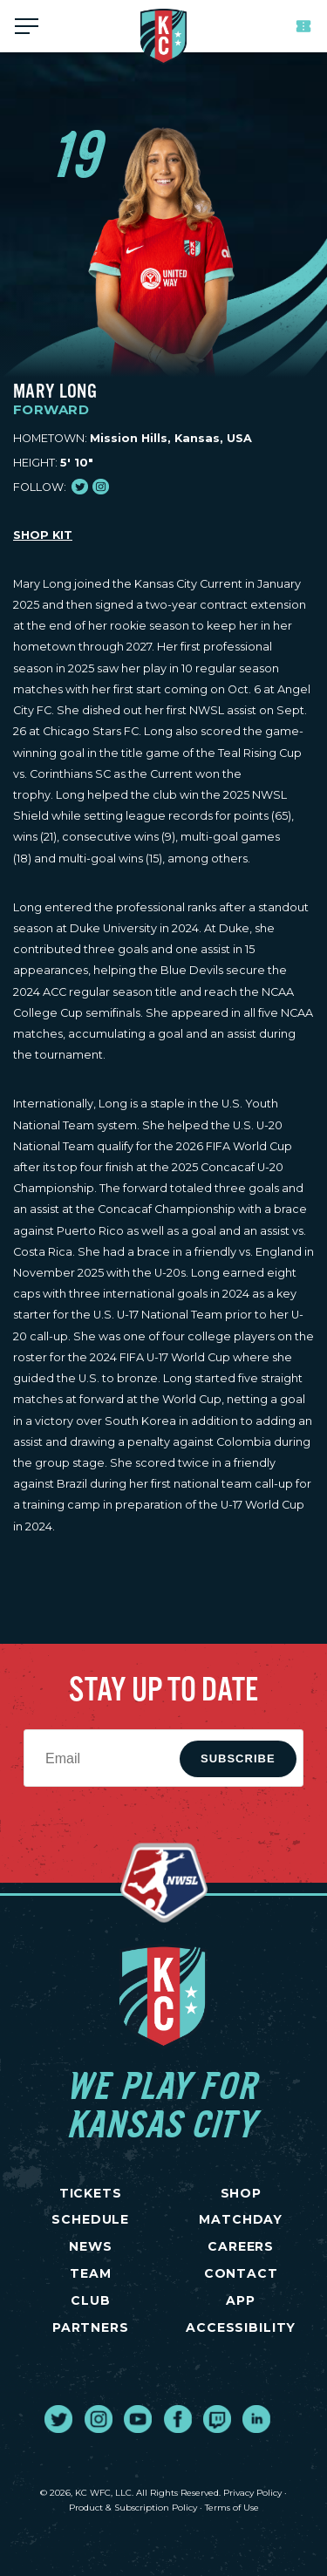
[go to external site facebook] (178, 2419)
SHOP (241, 2193)
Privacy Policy (252, 2492)
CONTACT (241, 2273)
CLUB (90, 2300)
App (240, 2300)
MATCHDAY (241, 2219)
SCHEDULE (90, 2219)
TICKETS (90, 2193)
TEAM (90, 2273)
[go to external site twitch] (217, 2419)
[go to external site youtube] (138, 2419)
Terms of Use (232, 2507)
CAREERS (241, 2246)
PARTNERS (90, 2327)
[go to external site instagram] (98, 2419)
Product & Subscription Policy (133, 2507)
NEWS (90, 2246)
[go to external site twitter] (58, 2419)
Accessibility (241, 2327)
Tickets (303, 26)
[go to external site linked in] (256, 2419)
